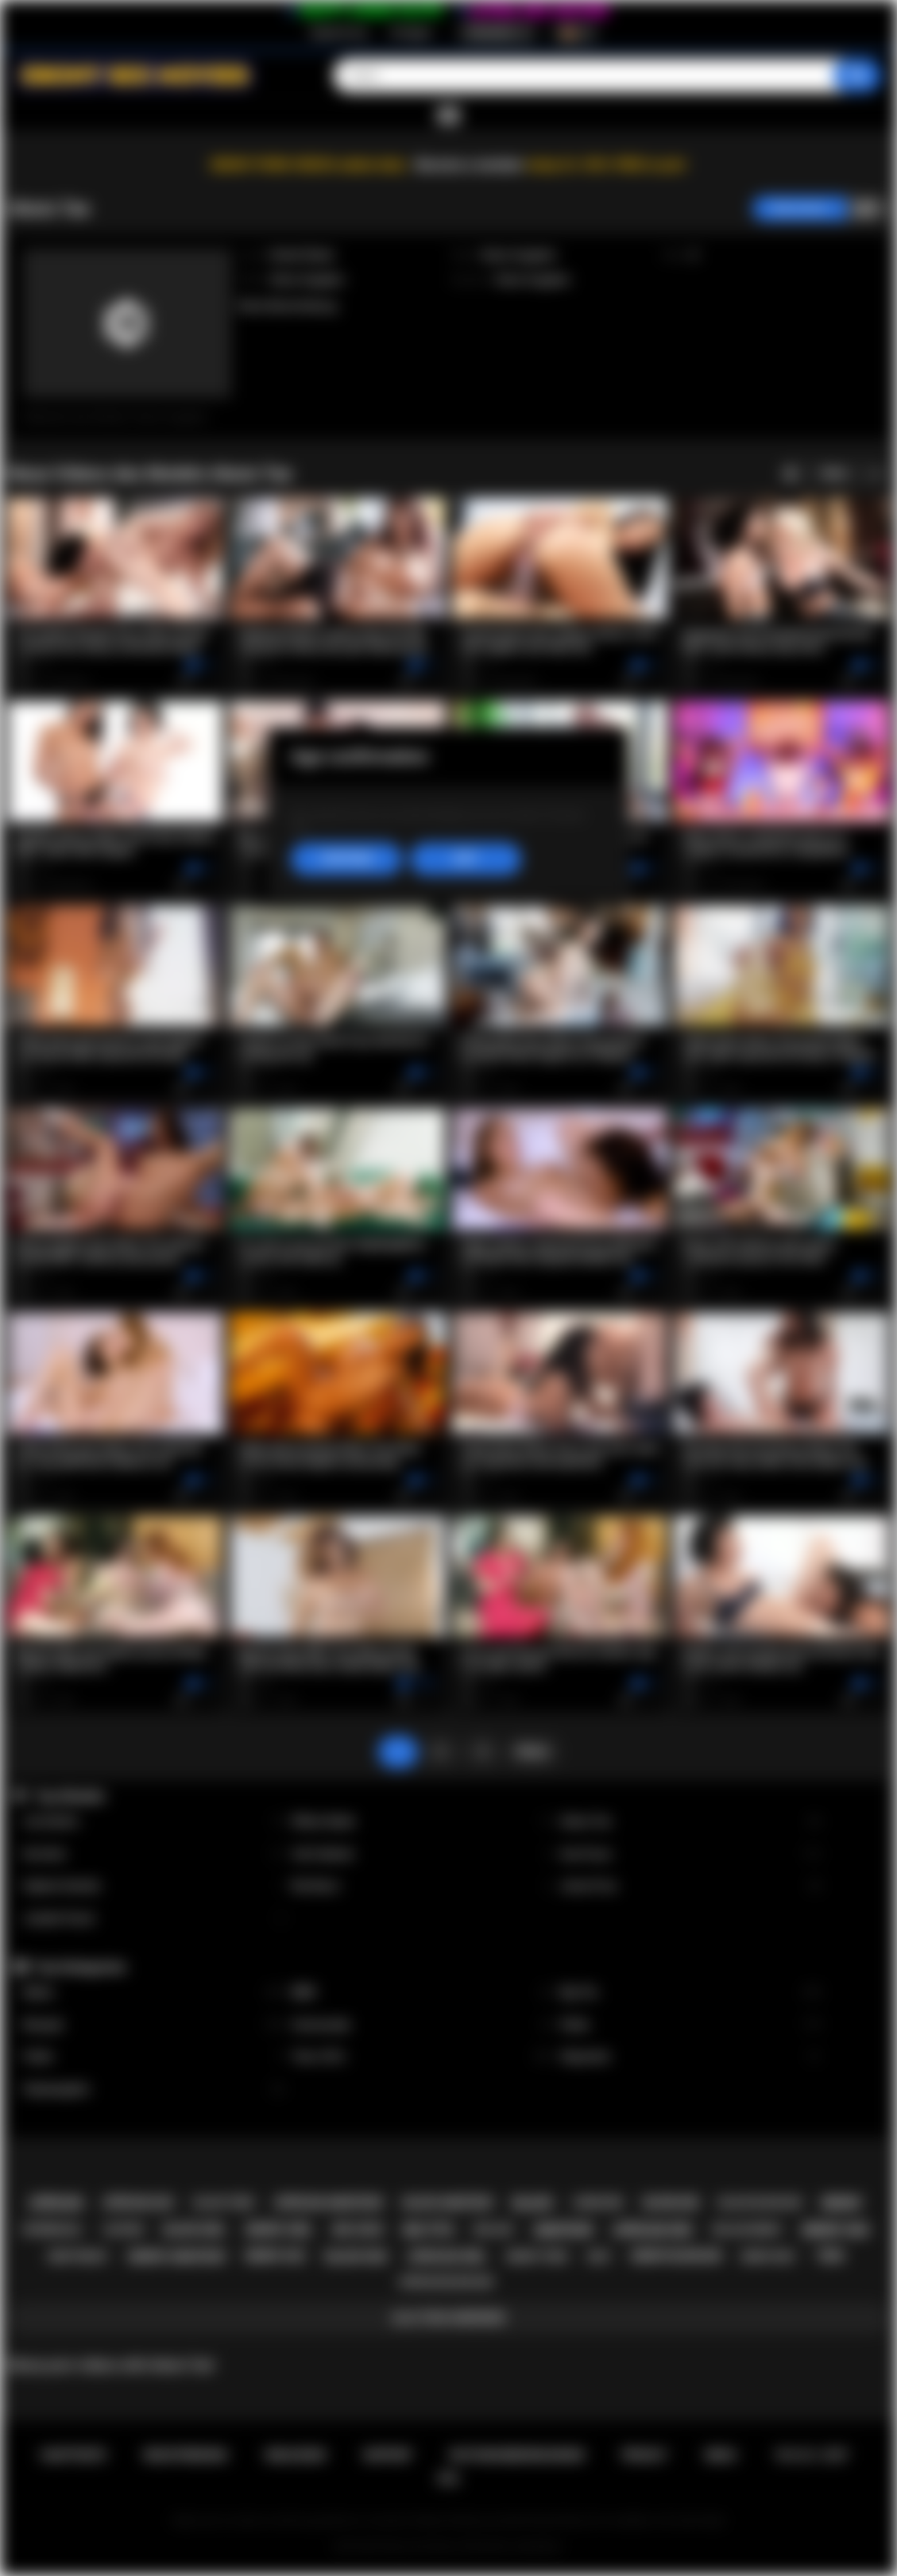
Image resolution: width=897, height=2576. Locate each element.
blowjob (671, 2203)
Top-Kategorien (80, 1967)
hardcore (598, 2202)
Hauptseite (73, 2455)
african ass (138, 2202)
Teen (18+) (422, 2057)
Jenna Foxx (690, 1886)
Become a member (470, 164)
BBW (422, 1992)
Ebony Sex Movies (419, 2546)
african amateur (328, 2203)
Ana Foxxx (690, 1854)
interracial (52, 2229)
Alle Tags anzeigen (448, 2317)
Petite (690, 2025)
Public (153, 2057)
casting (122, 2229)
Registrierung (338, 32)
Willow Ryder (422, 1822)
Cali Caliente (422, 1854)
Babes (153, 1992)
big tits (429, 2230)
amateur (562, 2230)
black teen (224, 2202)
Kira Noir (153, 1854)
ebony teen (537, 2256)
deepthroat (78, 2256)
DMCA (721, 2455)
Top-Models (70, 1796)
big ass (493, 2229)
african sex (653, 2230)
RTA (449, 2479)
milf (599, 2256)
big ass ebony (747, 2229)
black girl (195, 2229)
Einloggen (411, 32)
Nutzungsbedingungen (517, 2455)
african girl (447, 2257)
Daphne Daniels (153, 1886)
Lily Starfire (153, 1822)
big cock (358, 2229)
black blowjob (759, 2202)
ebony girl (279, 2230)
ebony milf (768, 2256)
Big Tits (690, 1992)
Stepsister (690, 2057)
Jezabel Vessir (153, 1918)
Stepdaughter (153, 2089)
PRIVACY (644, 2455)
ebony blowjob (676, 2256)
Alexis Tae (690, 1822)
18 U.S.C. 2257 (812, 2455)
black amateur (448, 2202)
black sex (356, 2257)
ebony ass (275, 2256)
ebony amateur (177, 2257)
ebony (842, 2203)
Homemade (422, 2025)
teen (829, 2256)
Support (387, 2455)
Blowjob (153, 2025)
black (532, 2203)
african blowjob (445, 2282)
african (56, 2203)
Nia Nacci (422, 1886)
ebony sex (835, 2230)
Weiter (532, 1751)
